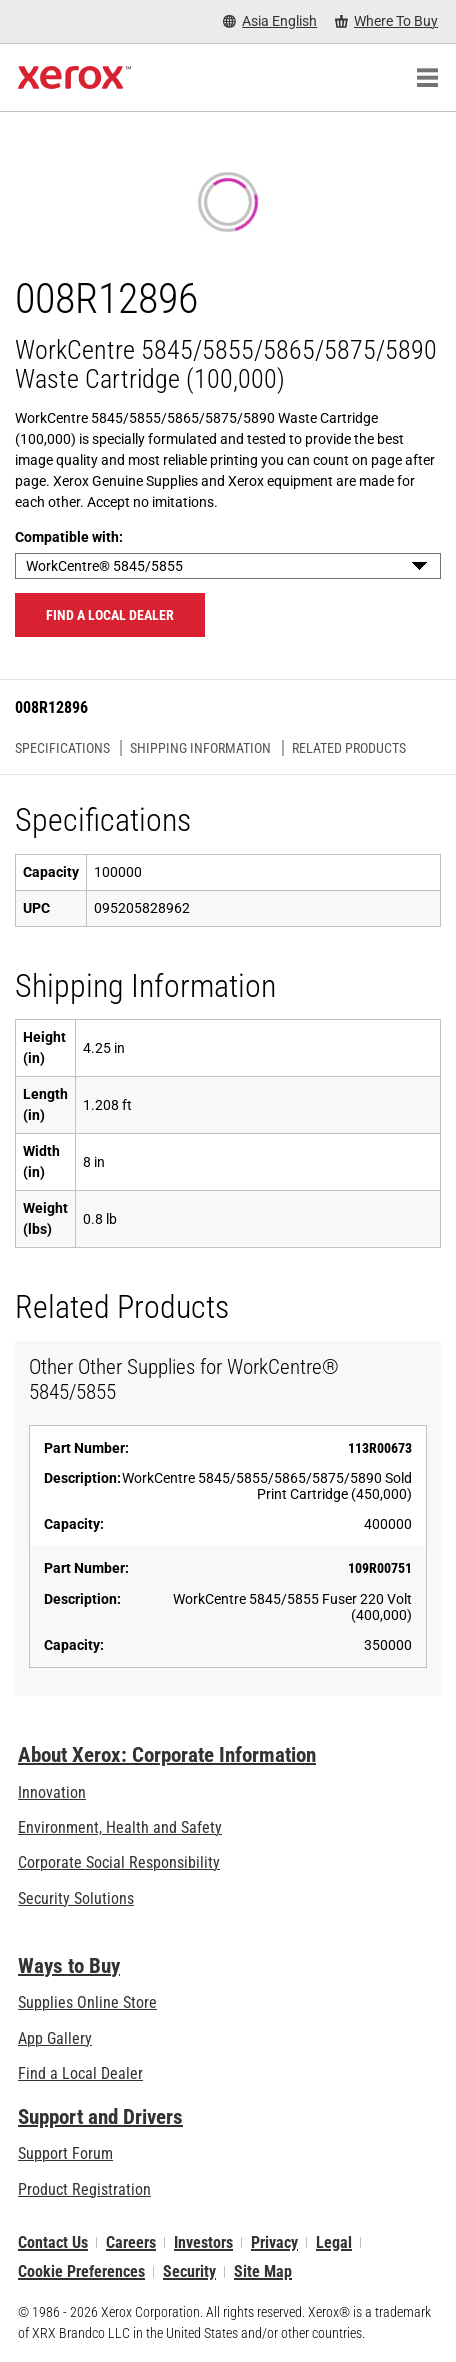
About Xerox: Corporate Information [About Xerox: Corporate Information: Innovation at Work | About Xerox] (167, 1755)
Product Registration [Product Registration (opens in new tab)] (84, 2189)
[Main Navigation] (427, 78)
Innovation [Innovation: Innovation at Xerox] (52, 1792)
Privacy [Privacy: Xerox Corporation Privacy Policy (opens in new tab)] (274, 2242)
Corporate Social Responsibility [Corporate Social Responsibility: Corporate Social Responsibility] (119, 1862)
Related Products (349, 748)
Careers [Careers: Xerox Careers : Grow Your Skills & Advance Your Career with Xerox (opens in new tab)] (131, 2242)
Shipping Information (200, 748)
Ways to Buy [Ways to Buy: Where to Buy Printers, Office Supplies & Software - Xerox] (69, 1966)
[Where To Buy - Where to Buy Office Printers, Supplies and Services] (386, 21)
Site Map (263, 2271)
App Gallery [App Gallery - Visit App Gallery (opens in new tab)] (55, 2038)
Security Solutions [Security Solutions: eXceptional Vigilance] (76, 1898)
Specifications (62, 748)
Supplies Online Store (87, 2002)
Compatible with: (69, 537)
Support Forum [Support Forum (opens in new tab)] (65, 2153)
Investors (203, 2242)
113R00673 (380, 1448)
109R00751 (380, 1568)
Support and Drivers (100, 2117)
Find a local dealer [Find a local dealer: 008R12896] (110, 615)
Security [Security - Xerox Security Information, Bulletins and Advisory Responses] (189, 2271)
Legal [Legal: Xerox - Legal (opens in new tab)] (334, 2242)
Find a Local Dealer (80, 2073)
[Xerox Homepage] (74, 78)
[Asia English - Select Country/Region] (270, 21)
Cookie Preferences (81, 2271)
